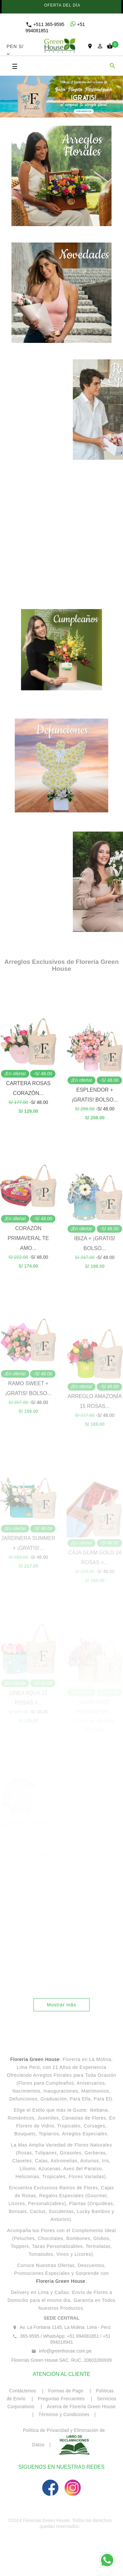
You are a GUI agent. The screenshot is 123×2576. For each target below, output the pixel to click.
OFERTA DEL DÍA (61, 5)
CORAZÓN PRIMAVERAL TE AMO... (28, 1299)
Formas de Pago (66, 2390)
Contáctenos (23, 2390)
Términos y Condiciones (64, 2414)
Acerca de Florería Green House (81, 2406)
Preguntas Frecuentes (62, 2398)
